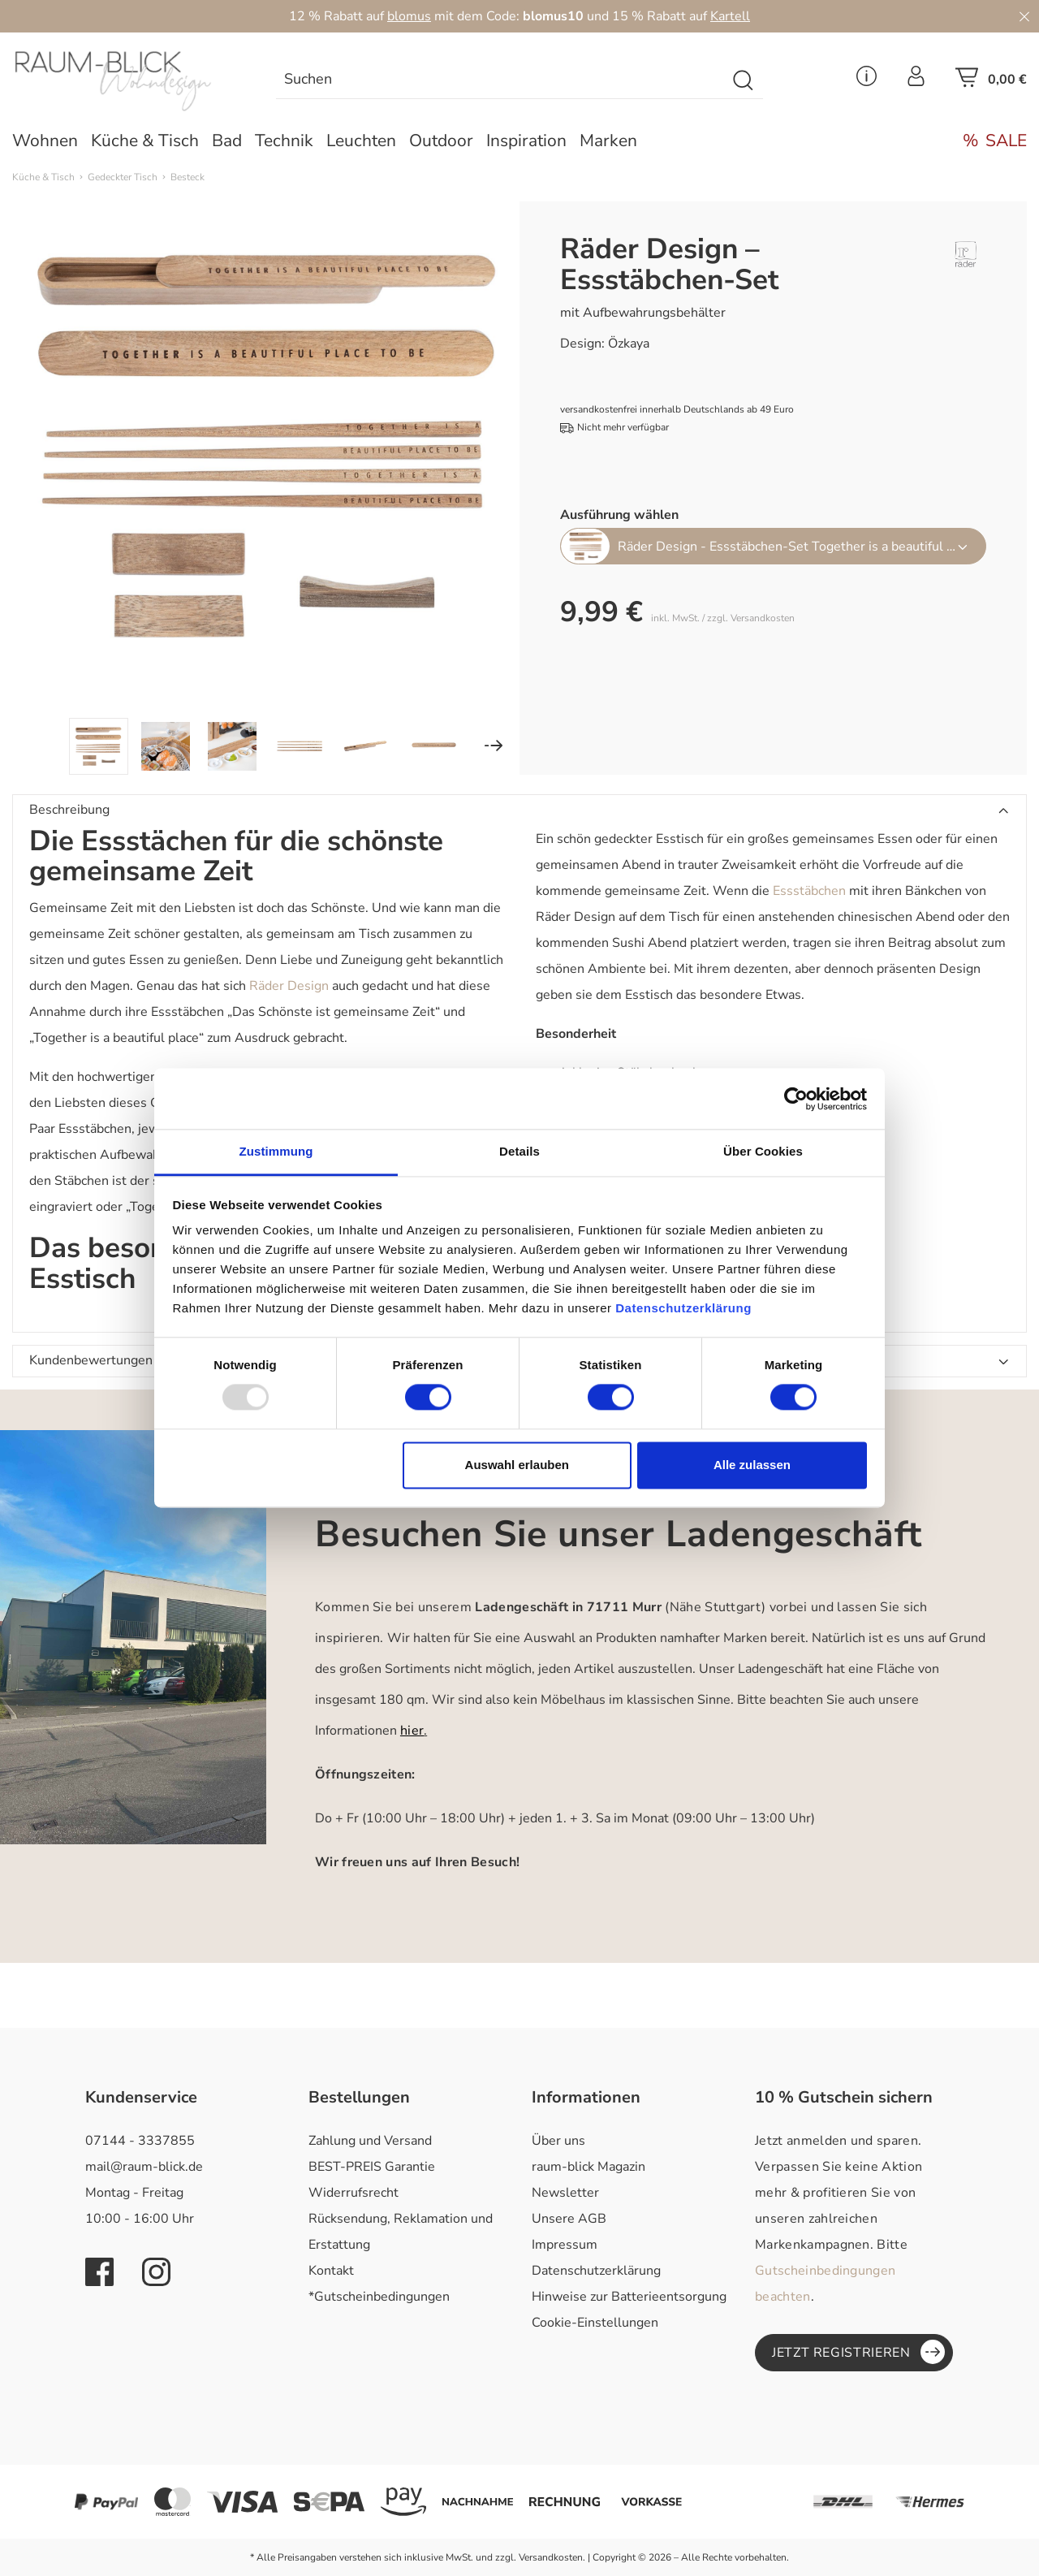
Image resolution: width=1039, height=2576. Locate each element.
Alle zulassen (752, 1465)
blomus (409, 16)
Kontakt (331, 2271)
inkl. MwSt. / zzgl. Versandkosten (723, 618)
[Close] (1024, 16)
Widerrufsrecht (353, 2193)
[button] (519, 810)
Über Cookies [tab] (763, 1151)
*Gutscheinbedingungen (379, 2297)
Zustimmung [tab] (276, 1151)
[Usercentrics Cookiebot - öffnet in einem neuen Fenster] (796, 1099)
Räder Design (289, 986)
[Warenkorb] (991, 82)
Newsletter (565, 2193)
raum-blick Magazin (588, 2167)
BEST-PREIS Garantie (371, 2167)
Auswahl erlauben (517, 1465)
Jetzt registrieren (858, 2352)
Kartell (730, 16)
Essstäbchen (809, 891)
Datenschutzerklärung (596, 2271)
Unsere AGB (569, 2219)
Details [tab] (519, 1151)
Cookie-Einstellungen (595, 2323)
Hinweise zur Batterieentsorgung (629, 2297)
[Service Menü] (866, 81)
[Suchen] (501, 81)
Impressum (564, 2245)
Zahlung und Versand (370, 2141)
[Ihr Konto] (916, 81)
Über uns (558, 2141)
